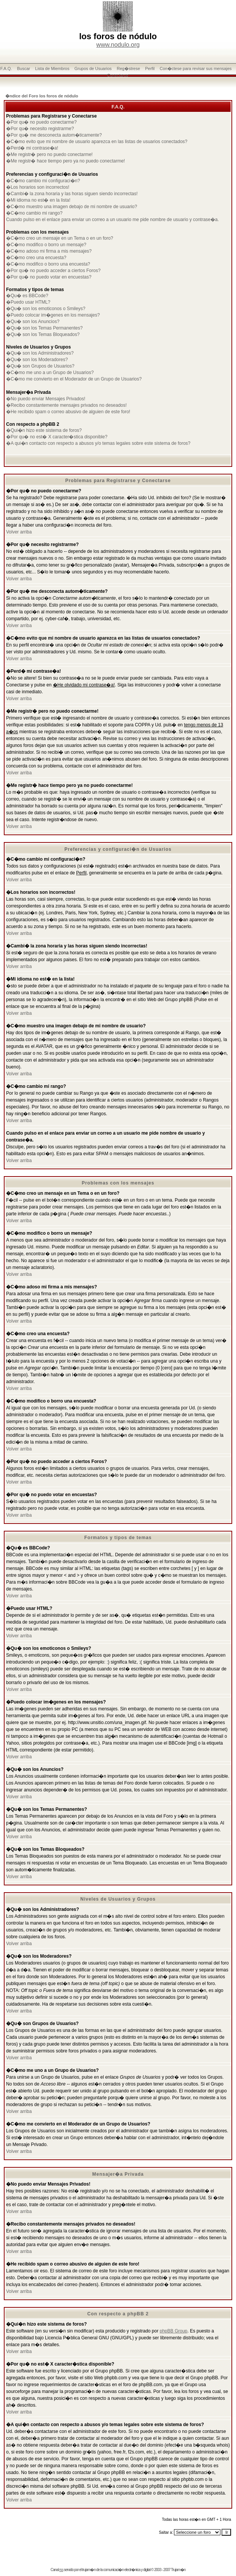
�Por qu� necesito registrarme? (40, 128)
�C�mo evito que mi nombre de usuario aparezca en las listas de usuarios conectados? (96, 141)
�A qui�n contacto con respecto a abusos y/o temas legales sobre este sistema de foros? (98, 443)
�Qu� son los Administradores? (39, 353)
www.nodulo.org (118, 44)
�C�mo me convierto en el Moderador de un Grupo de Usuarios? (74, 379)
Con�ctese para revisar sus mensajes (196, 68)
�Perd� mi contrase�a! (32, 148)
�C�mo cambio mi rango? (34, 213)
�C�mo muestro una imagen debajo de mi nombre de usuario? (71, 206)
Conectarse (117, 75)
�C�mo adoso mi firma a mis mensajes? (49, 251)
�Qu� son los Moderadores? (37, 359)
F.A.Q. (6, 68)
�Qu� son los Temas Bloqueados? (43, 334)
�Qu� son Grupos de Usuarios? (40, 366)
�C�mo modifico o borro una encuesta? (48, 264)
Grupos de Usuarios (93, 68)
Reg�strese (128, 68)
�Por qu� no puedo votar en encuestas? (48, 277)
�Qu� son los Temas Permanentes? (44, 328)
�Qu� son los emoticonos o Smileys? (45, 308)
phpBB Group (174, 2331)
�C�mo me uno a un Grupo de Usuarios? (50, 372)
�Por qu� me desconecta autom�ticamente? (54, 135)
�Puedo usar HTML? (28, 302)
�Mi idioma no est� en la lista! (38, 200)
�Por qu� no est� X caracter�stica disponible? (56, 436)
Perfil (150, 68)
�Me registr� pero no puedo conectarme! (49, 154)
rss (61, 2570)
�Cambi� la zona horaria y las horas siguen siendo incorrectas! (72, 193)
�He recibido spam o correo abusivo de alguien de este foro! (68, 411)
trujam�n (89, 2570)
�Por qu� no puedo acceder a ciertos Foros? (53, 270)
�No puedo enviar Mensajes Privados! (45, 398)
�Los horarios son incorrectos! (37, 187)
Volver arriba (19, 532)
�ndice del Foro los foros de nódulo (41, 96)
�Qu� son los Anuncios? (32, 321)
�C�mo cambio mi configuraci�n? (43, 180)
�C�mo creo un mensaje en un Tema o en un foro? (59, 238)
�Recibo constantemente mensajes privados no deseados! (66, 405)
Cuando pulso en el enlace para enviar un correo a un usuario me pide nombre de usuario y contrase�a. (112, 219)
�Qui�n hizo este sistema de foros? (44, 430)
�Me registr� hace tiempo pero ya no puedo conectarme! (65, 161)
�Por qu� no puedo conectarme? (41, 122)
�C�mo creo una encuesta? (36, 257)
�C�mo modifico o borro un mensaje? (46, 244)
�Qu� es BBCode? (27, 295)
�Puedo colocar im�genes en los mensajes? (53, 315)
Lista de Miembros (52, 68)
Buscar (23, 68)
